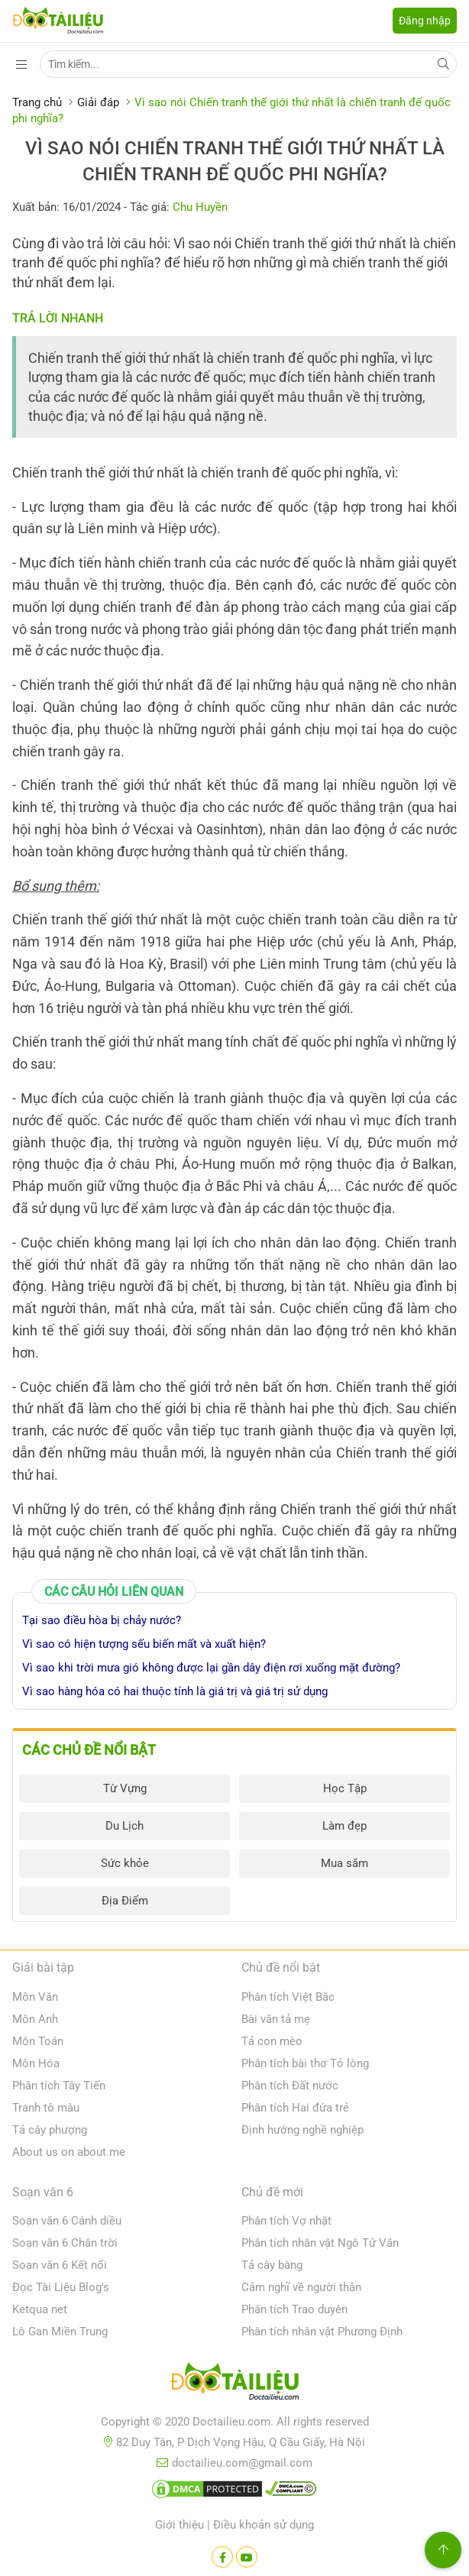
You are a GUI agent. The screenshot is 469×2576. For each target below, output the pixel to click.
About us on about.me (68, 2152)
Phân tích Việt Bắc (288, 1997)
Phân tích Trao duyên (294, 2309)
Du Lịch (124, 1826)
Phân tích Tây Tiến (58, 2085)
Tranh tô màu (45, 2108)
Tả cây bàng (271, 2265)
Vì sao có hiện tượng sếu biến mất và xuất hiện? (144, 1644)
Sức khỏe (125, 1863)
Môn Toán (37, 2041)
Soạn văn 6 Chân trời (65, 2243)
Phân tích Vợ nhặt (286, 2221)
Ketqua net (39, 2309)
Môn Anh (35, 2019)
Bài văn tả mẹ (275, 2019)
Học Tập (345, 1788)
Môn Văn (35, 1997)
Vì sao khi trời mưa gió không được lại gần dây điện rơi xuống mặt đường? (211, 1668)
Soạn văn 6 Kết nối (59, 2265)
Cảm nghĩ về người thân (301, 2287)
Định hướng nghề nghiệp (302, 2130)
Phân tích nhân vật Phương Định (322, 2331)
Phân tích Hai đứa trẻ (295, 2108)
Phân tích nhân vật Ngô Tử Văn (320, 2243)
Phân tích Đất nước (289, 2085)
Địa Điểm (125, 1901)
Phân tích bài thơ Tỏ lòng (305, 2063)
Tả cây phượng (49, 2130)
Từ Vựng (125, 1788)
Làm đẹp (344, 1826)
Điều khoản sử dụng (263, 2525)
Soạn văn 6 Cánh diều (66, 2221)
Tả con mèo (271, 2041)
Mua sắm (344, 1863)
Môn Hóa (36, 2063)
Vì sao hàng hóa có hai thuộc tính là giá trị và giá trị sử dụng (175, 1691)
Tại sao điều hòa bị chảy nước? (101, 1620)
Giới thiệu (179, 2525)
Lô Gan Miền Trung (60, 2331)
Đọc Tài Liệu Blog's (60, 2287)
